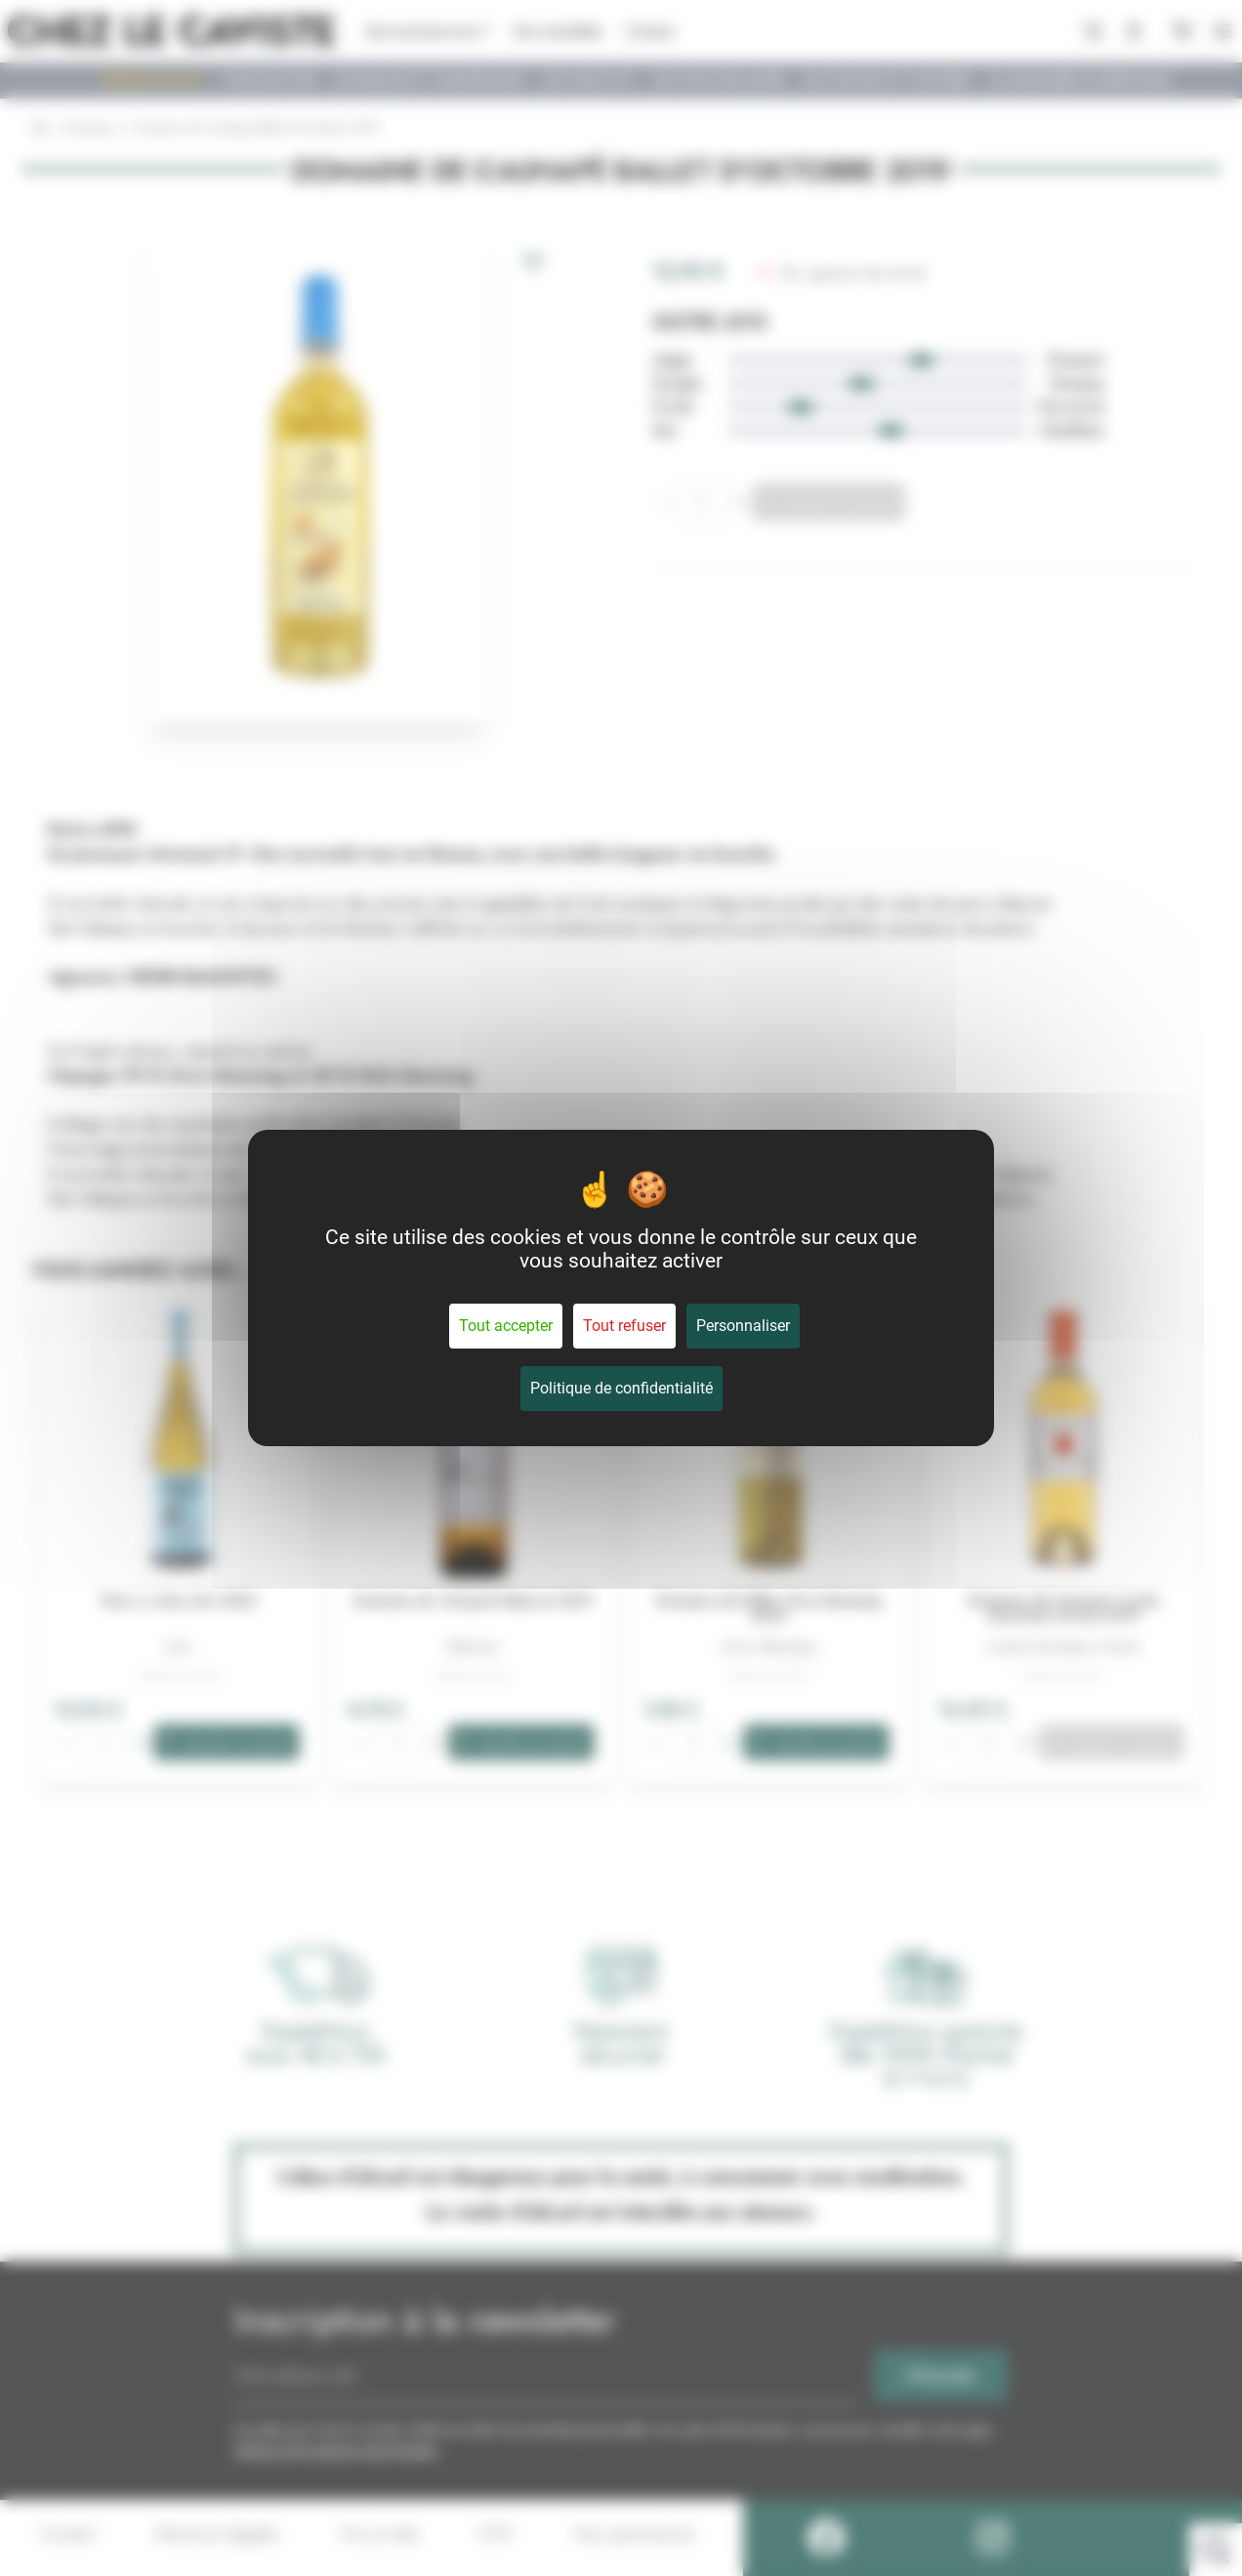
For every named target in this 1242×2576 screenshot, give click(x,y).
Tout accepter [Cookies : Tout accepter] (506, 1325)
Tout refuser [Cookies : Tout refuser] (624, 1325)
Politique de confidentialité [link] (621, 1388)
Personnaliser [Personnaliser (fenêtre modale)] (743, 1325)
